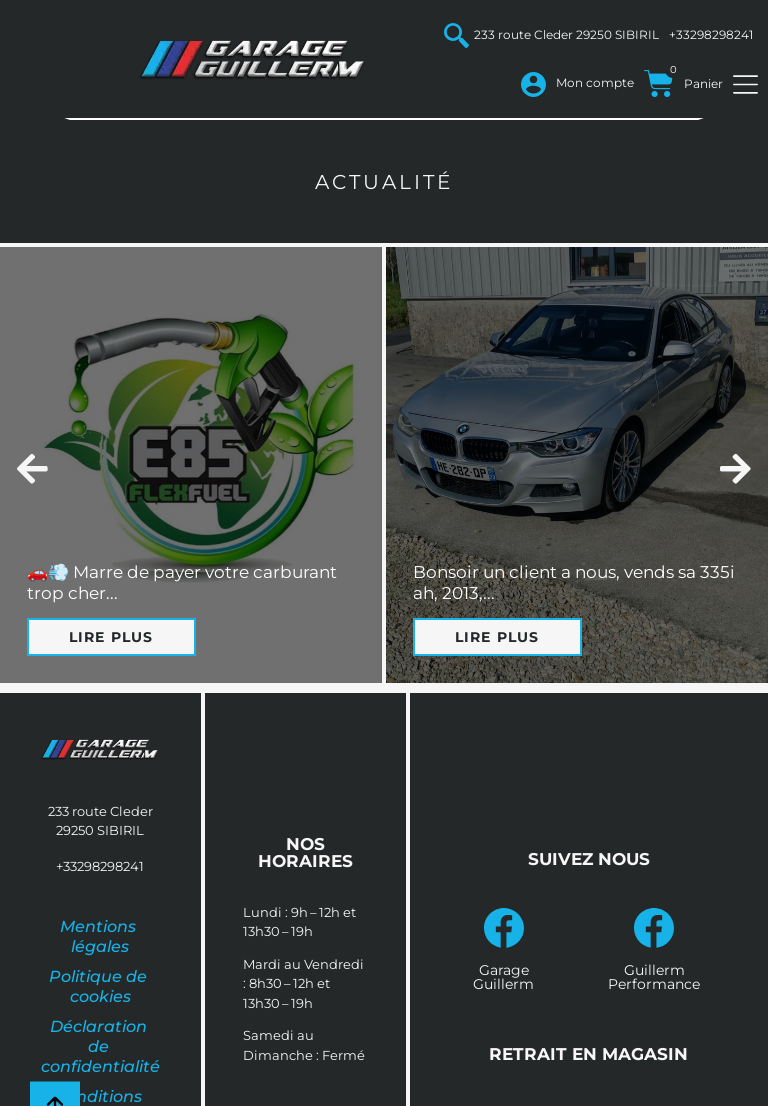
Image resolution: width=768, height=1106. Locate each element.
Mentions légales (100, 936)
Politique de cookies (100, 986)
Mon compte (595, 82)
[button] (32, 468)
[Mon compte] (533, 84)
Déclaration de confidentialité (100, 1046)
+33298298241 (711, 34)
